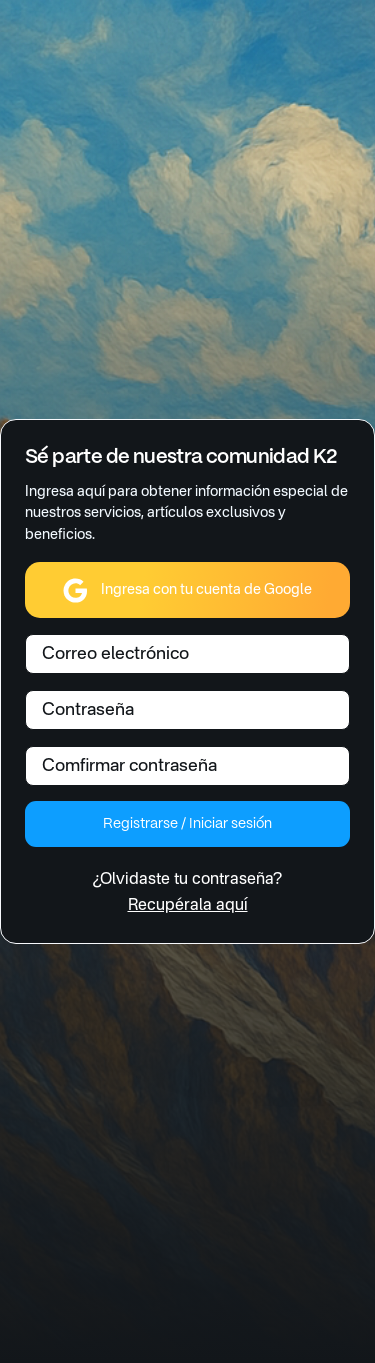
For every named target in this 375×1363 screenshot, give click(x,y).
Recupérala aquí (188, 906)
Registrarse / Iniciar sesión (187, 824)
